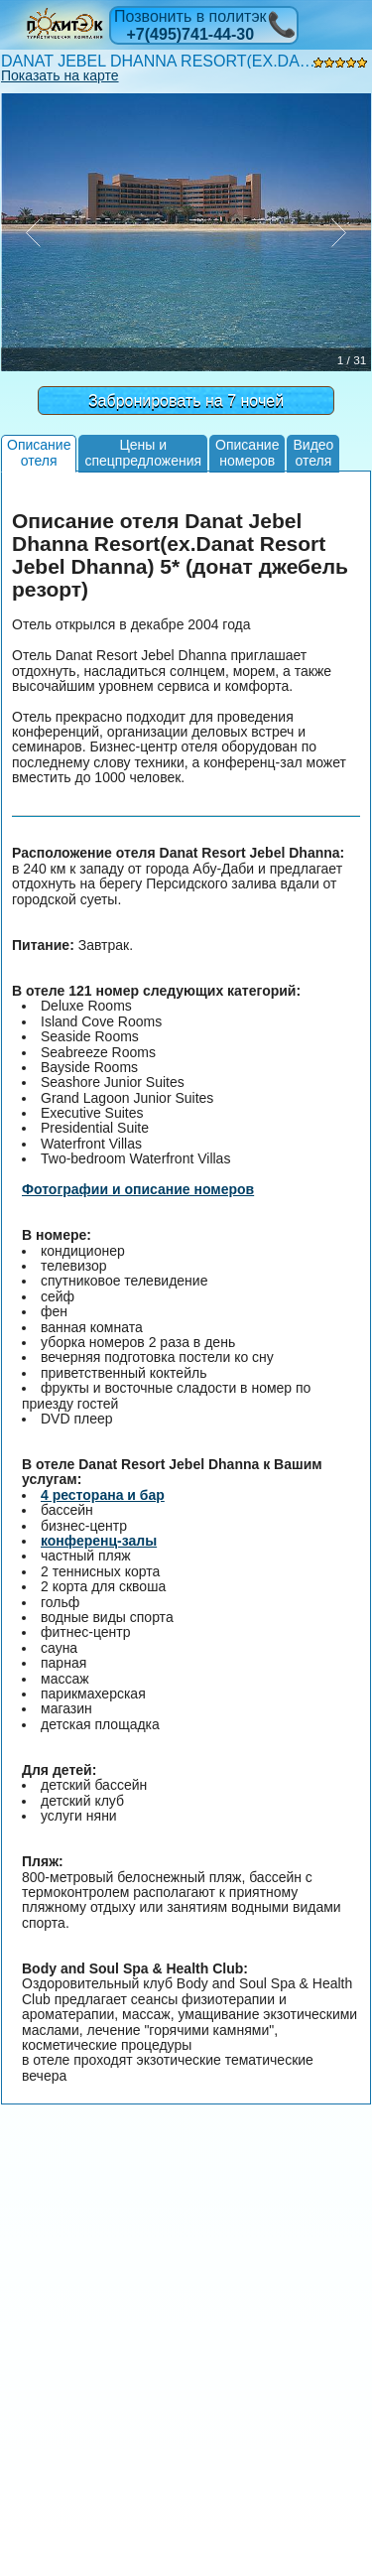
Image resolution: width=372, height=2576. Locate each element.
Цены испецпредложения (142, 452)
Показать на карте (60, 75)
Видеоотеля (313, 452)
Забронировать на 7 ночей (186, 400)
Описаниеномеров (247, 452)
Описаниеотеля (38, 452)
